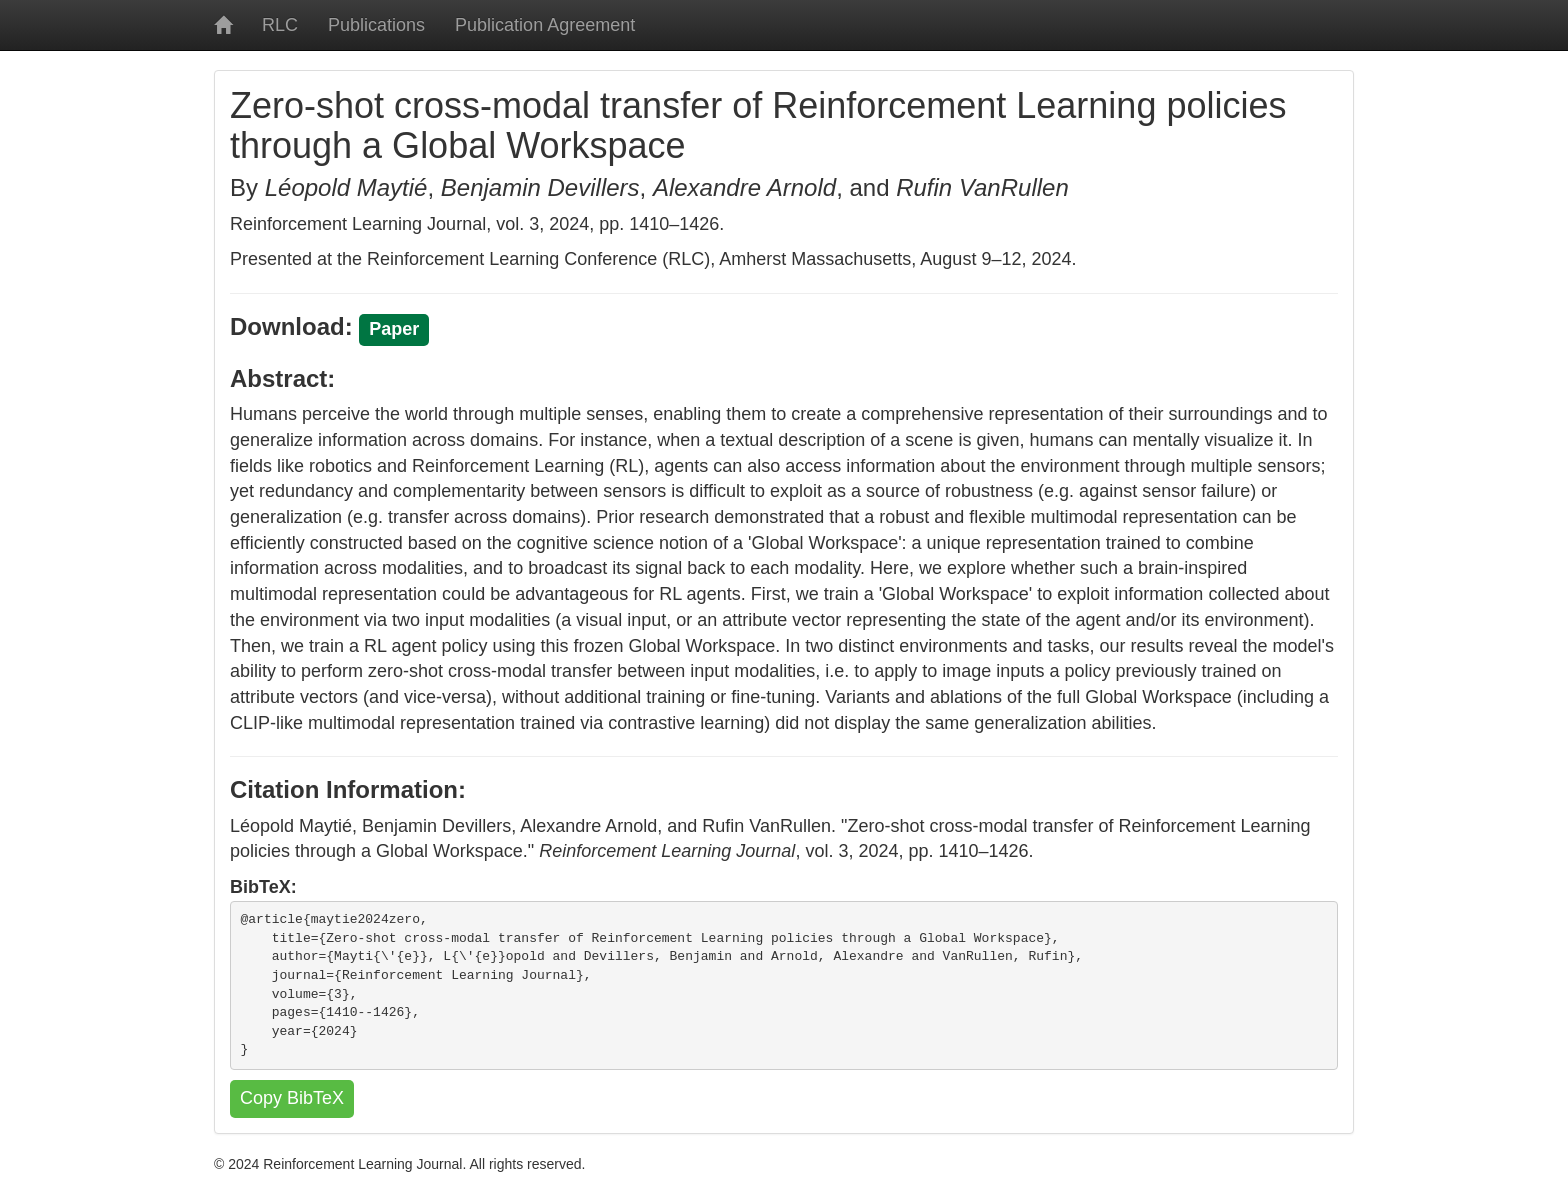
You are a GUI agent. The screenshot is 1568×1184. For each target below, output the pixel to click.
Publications (376, 25)
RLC (280, 25)
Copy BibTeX (292, 1098)
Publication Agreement (545, 25)
